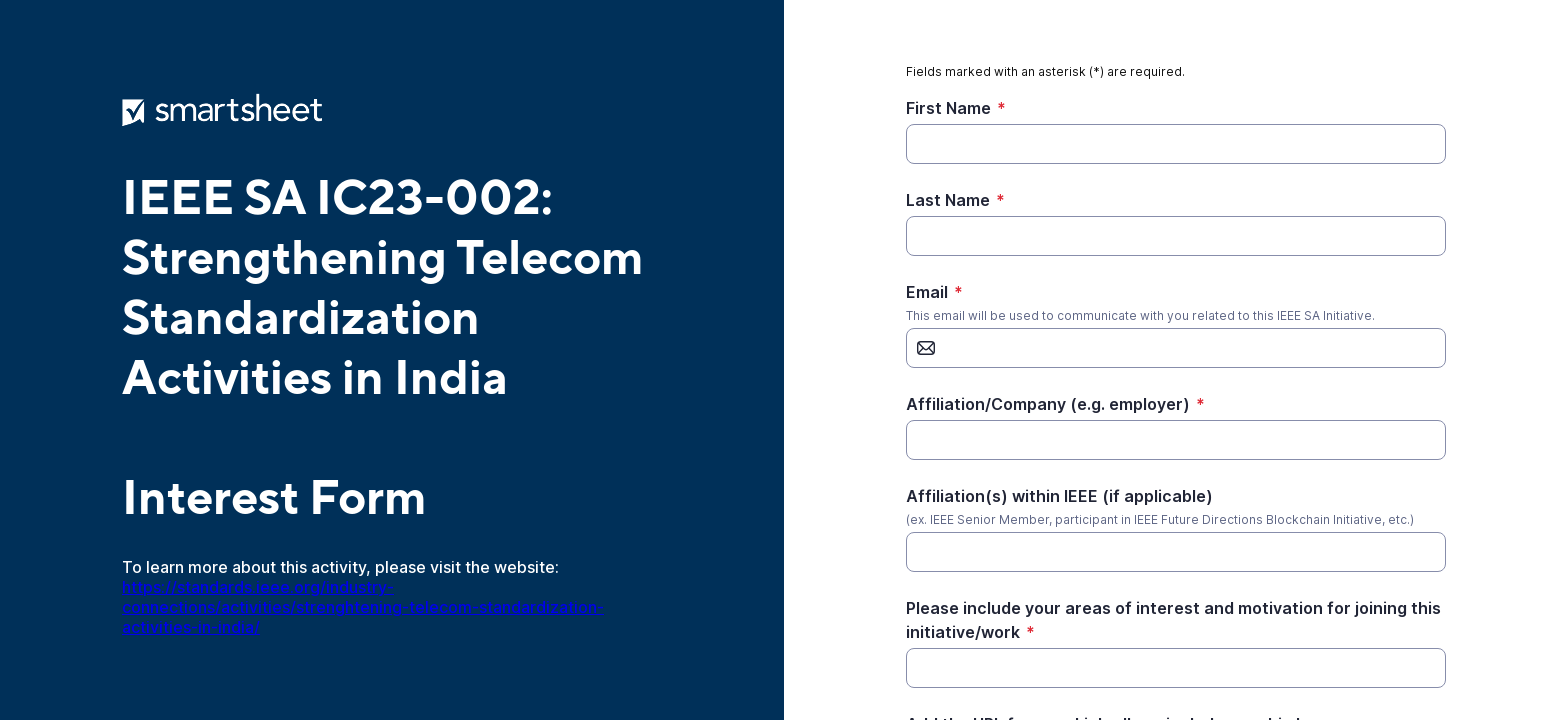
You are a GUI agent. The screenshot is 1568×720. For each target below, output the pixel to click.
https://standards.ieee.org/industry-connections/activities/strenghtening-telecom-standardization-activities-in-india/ (363, 607)
